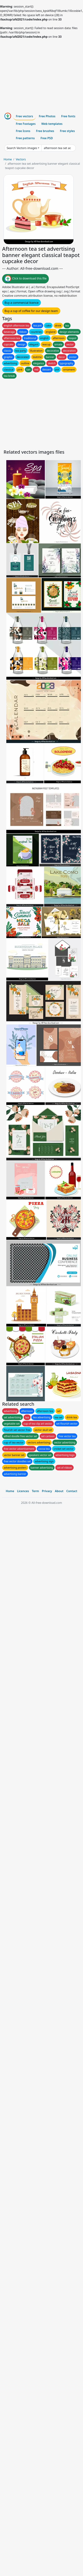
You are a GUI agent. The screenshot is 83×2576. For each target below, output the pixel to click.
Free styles (67, 131)
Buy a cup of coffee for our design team (31, 311)
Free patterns (25, 138)
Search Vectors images (22, 148)
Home (8, 159)
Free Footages (26, 124)
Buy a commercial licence (22, 303)
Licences (23, 1491)
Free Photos (47, 116)
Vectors (21, 159)
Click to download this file (25, 278)
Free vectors (24, 116)
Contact (71, 1491)
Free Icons (23, 131)
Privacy (47, 1491)
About (59, 1491)
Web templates (51, 124)
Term (35, 1491)
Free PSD (47, 138)
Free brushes (45, 131)
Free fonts (68, 116)
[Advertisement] (34, 74)
